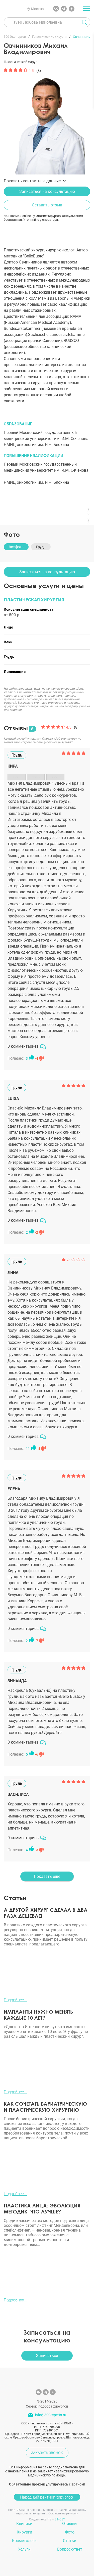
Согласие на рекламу (63, 2513)
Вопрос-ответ (69, 2549)
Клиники (24, 2523)
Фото (12, 534)
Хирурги (24, 2532)
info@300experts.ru (50, 2415)
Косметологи (24, 2540)
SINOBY (60, 2519)
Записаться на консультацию (47, 191)
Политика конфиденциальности (30, 2510)
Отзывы (69, 2523)
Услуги (24, 2549)
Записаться (47, 2355)
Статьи (69, 2540)
